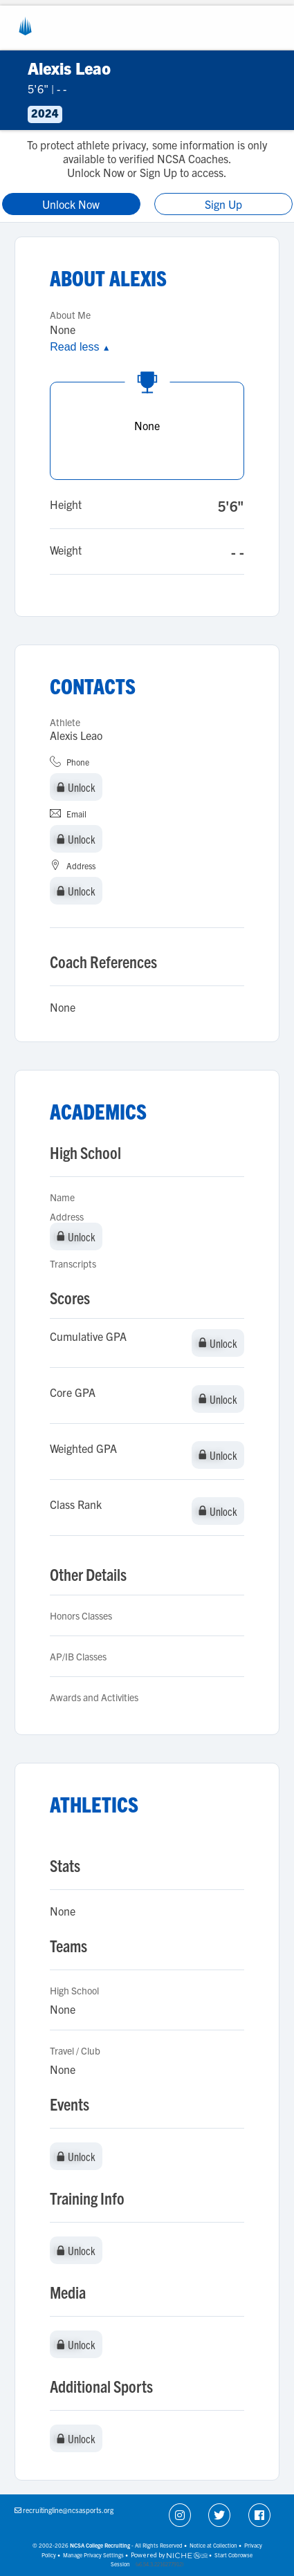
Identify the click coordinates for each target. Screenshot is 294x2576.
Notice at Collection (213, 2545)
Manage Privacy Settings (93, 2555)
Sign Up (223, 204)
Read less (80, 347)
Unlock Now (71, 204)
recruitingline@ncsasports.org (68, 2509)
